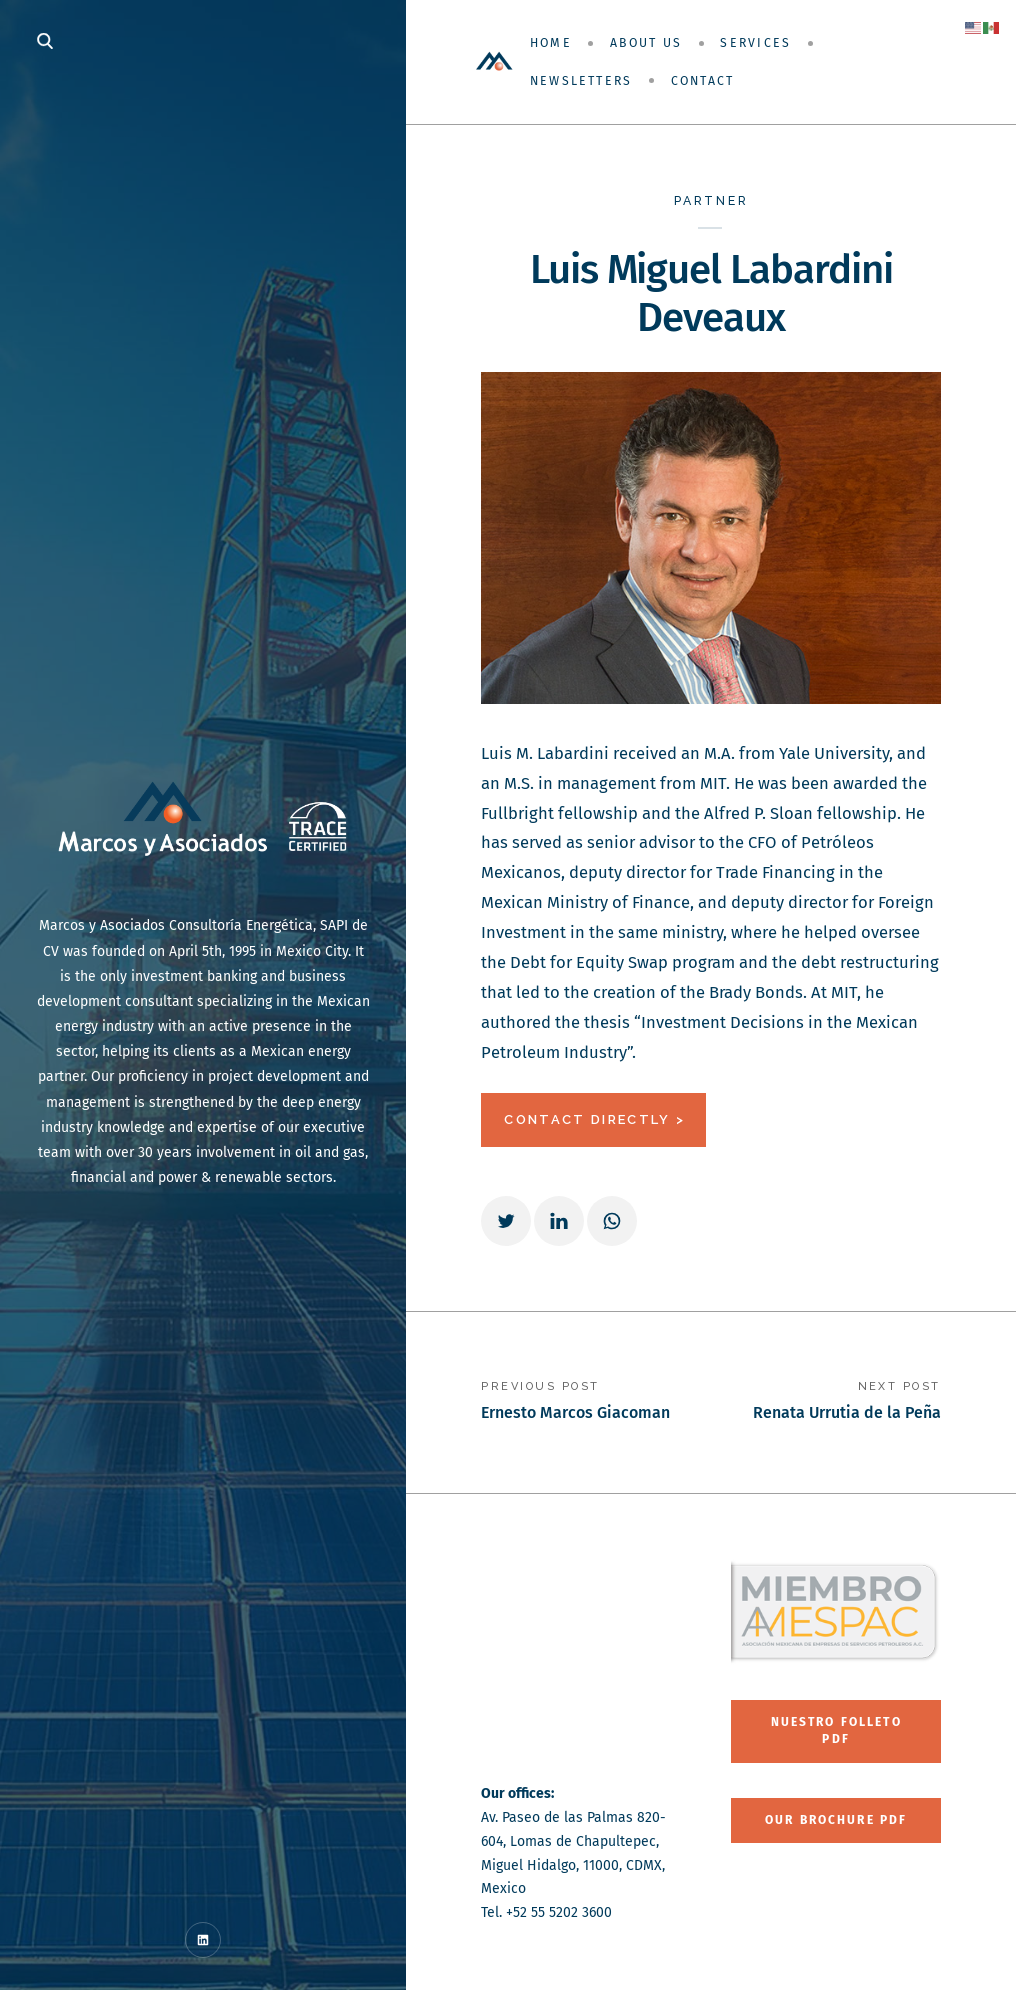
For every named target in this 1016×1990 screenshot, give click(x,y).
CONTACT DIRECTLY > (594, 1119)
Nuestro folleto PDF (836, 1730)
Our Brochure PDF (836, 1820)
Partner (711, 200)
